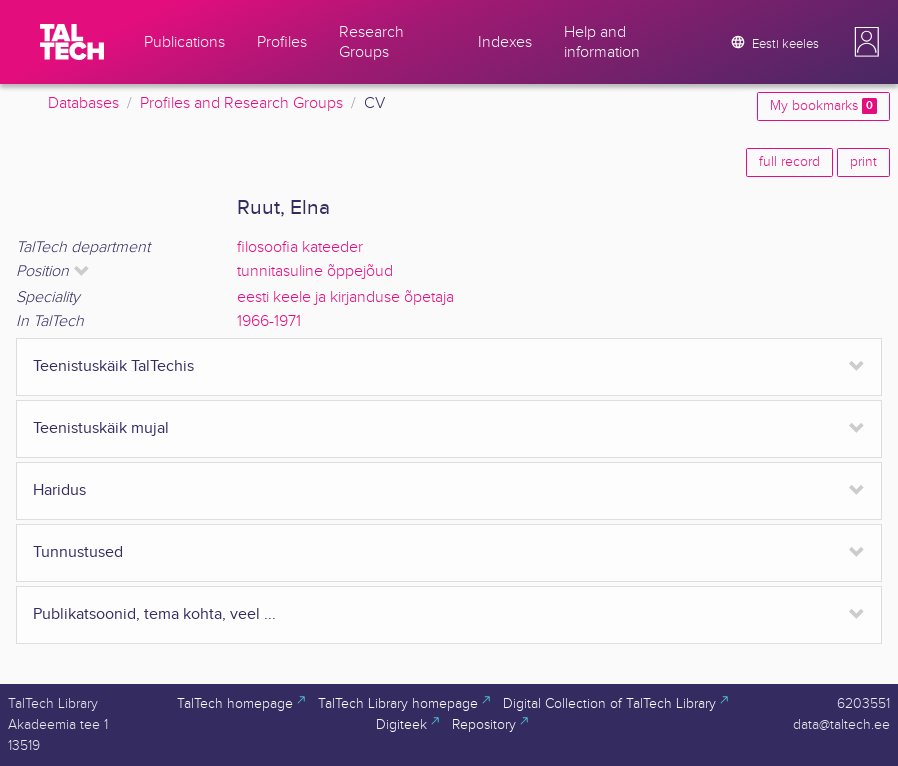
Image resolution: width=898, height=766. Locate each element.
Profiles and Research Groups (241, 103)
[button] (867, 42)
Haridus (59, 490)
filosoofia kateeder (300, 247)
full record (789, 162)
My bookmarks (823, 106)
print (863, 162)
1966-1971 (269, 321)
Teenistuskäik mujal (101, 428)
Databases (83, 103)
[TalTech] (72, 42)
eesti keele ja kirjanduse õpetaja (345, 297)
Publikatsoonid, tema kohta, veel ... (154, 614)
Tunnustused (78, 552)
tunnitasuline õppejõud (315, 271)
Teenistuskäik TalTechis (113, 366)
